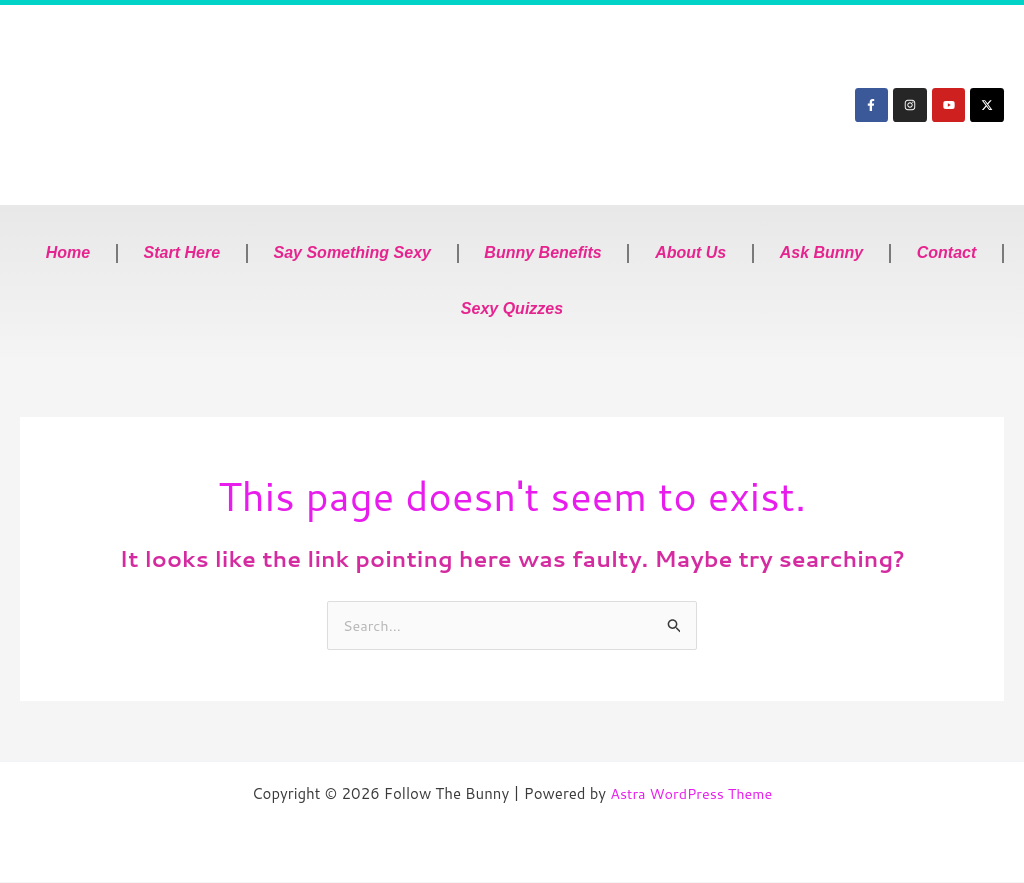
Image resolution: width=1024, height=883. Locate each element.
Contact (947, 252)
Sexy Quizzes (512, 308)
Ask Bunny (822, 252)
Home (68, 252)
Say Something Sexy (352, 252)
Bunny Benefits (542, 252)
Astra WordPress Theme (691, 794)
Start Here (182, 252)
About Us (690, 252)
